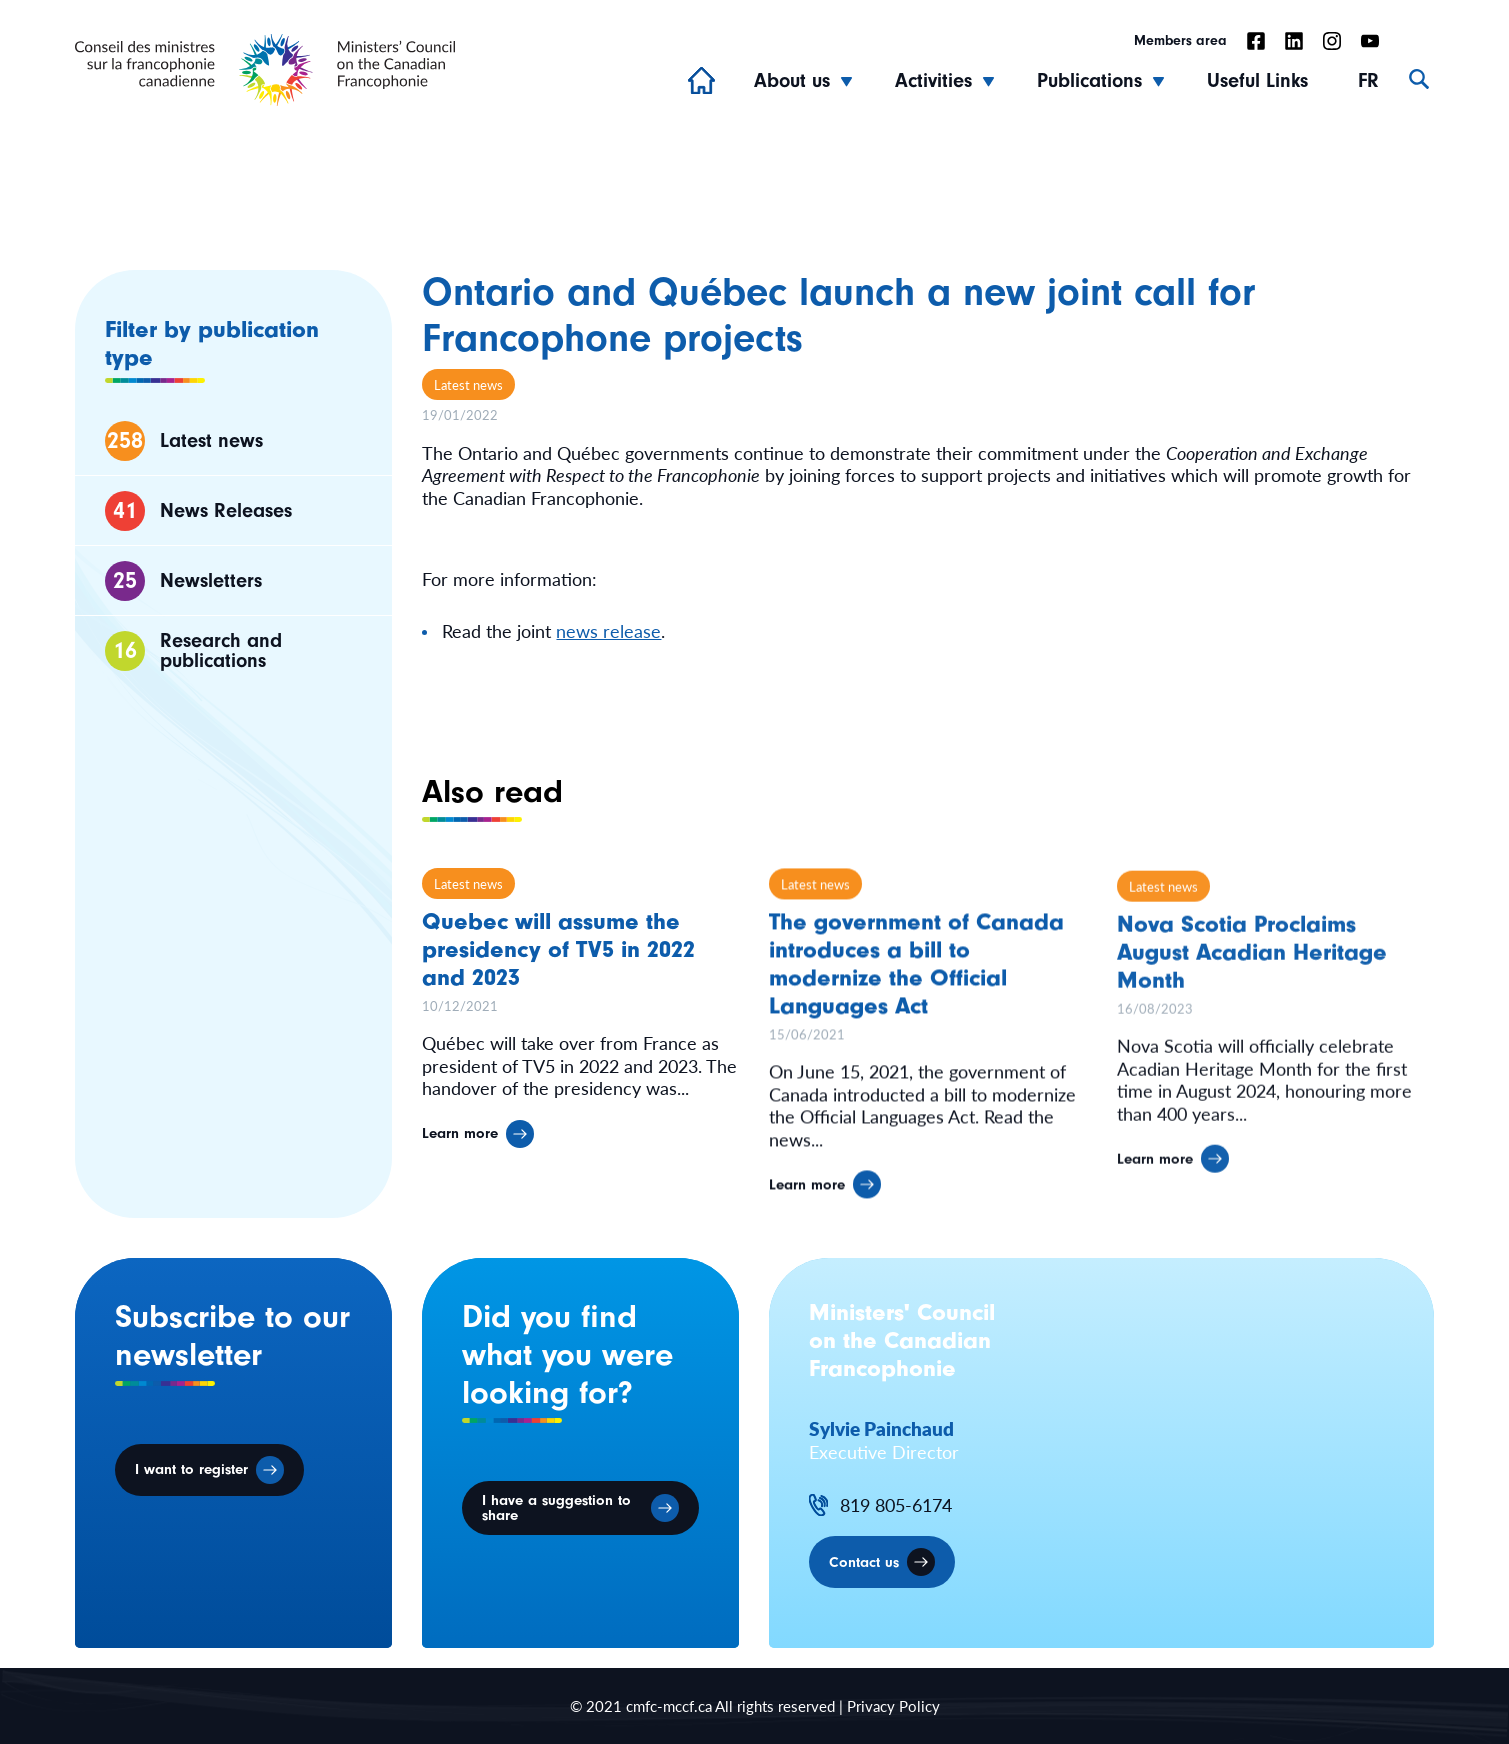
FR (1368, 80)
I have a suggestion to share (556, 1508)
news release (608, 630)
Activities (933, 80)
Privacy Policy (893, 1705)
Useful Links (1257, 80)
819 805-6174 (896, 1505)
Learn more (460, 1143)
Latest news (468, 384)
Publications (1089, 80)
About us (792, 80)
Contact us (864, 1562)
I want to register (191, 1469)
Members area (1180, 41)
